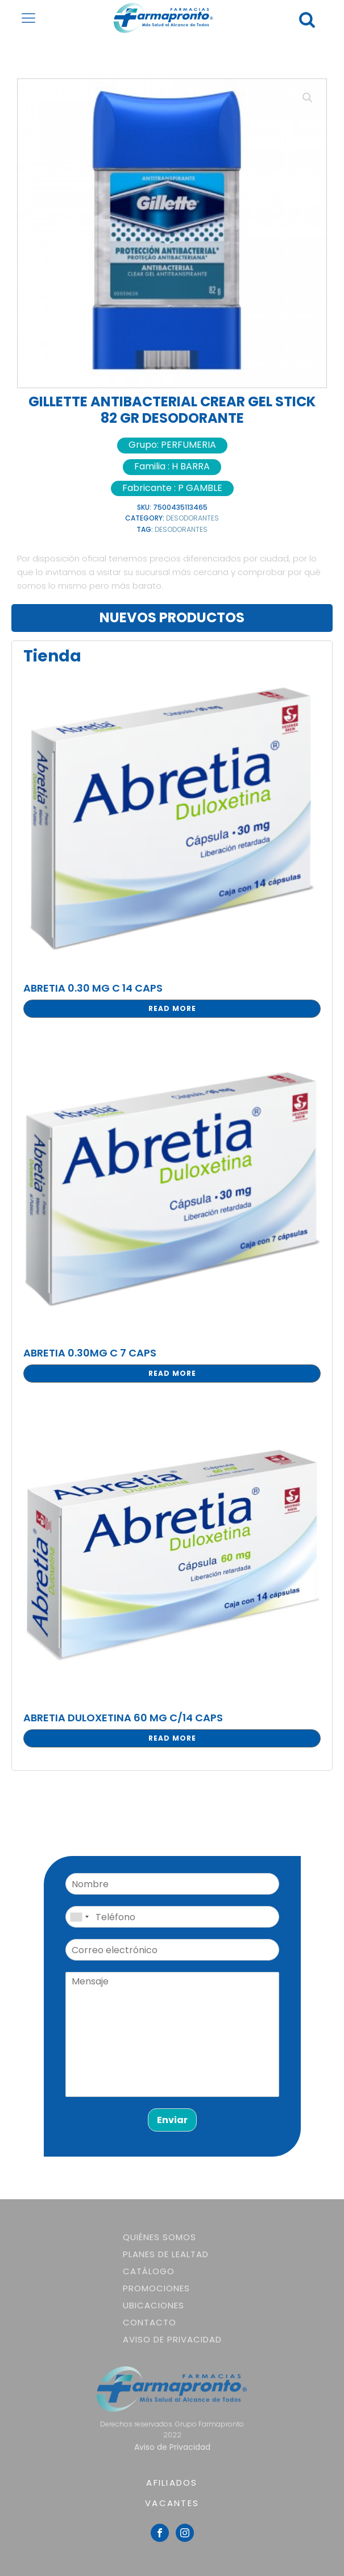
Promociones (156, 2288)
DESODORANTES (192, 518)
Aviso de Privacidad (172, 2339)
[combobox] (79, 1917)
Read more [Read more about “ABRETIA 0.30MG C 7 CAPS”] (172, 1373)
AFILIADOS (171, 2482)
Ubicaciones (153, 2305)
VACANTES (172, 2503)
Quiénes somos (159, 2237)
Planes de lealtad (166, 2254)
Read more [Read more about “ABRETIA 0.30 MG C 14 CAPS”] (172, 1008)
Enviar (172, 2119)
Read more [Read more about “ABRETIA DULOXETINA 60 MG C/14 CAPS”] (172, 1738)
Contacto (149, 2322)
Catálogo (149, 2271)
